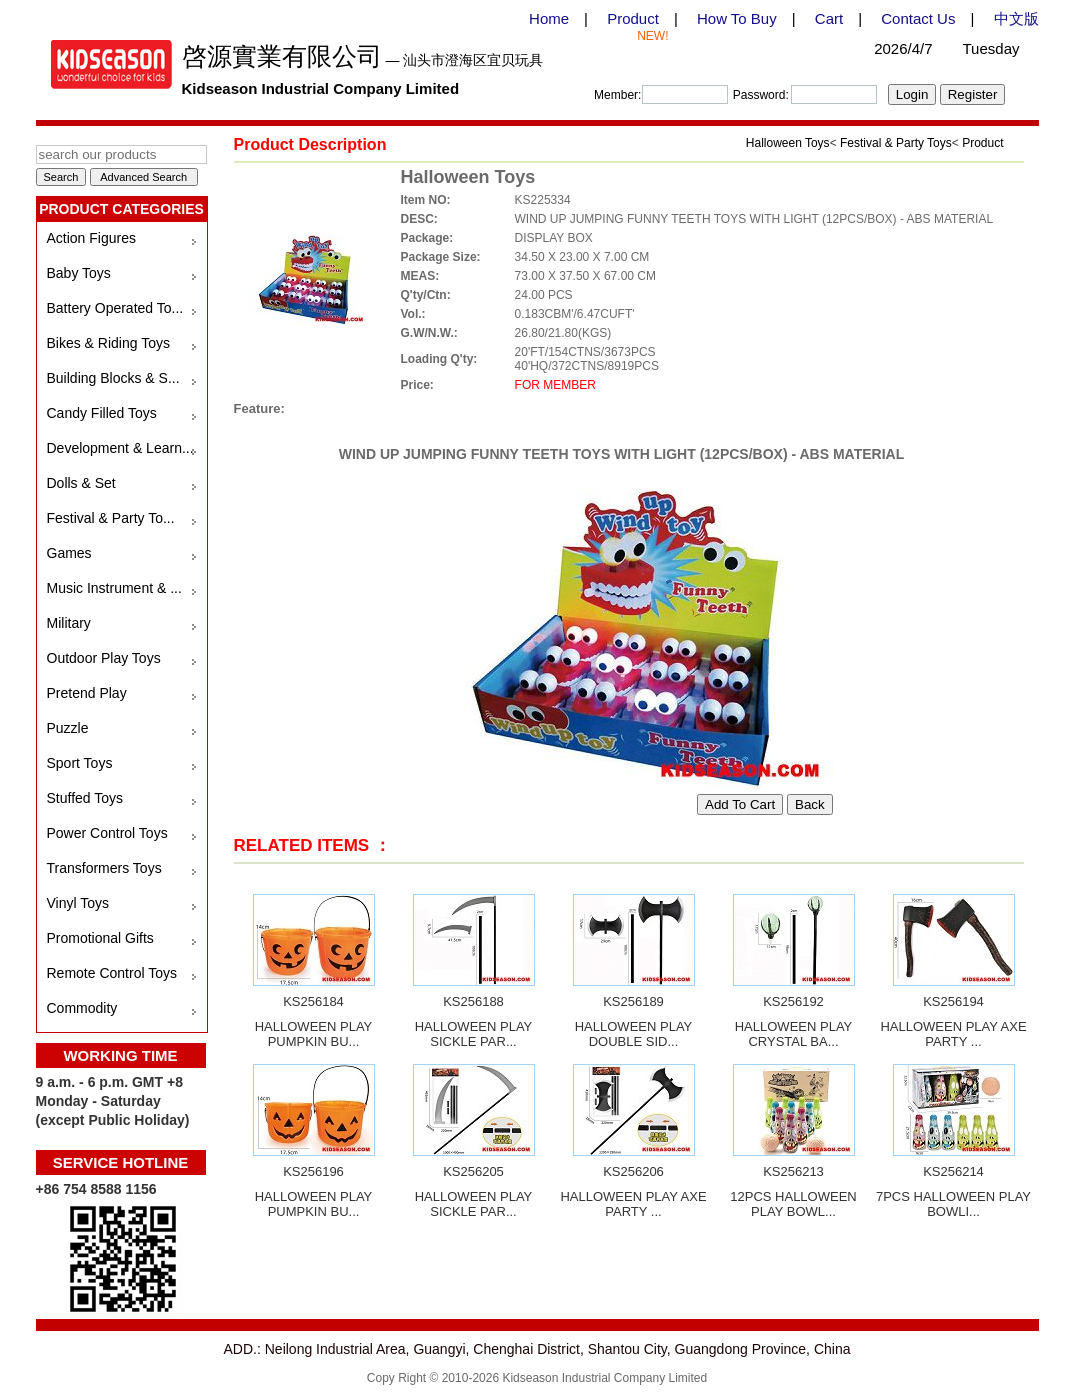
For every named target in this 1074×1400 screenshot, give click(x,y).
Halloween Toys (788, 143)
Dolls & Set (81, 483)
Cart (829, 18)
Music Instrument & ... (114, 588)
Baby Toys (79, 273)
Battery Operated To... (115, 308)
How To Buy (737, 18)
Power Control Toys (107, 833)
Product (633, 18)
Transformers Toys (104, 868)
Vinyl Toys (78, 903)
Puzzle (68, 728)
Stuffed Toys (85, 798)
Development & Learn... (120, 448)
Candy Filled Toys (102, 413)
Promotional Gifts (100, 938)
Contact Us (918, 18)
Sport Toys (80, 763)
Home (549, 18)
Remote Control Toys (112, 973)
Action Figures (91, 238)
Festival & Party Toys (896, 143)
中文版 (1016, 18)
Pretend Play (87, 693)
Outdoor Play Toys (104, 658)
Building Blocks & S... (113, 378)
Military (69, 623)
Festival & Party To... (111, 518)
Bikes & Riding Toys (108, 343)
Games (69, 553)
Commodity (82, 1008)
